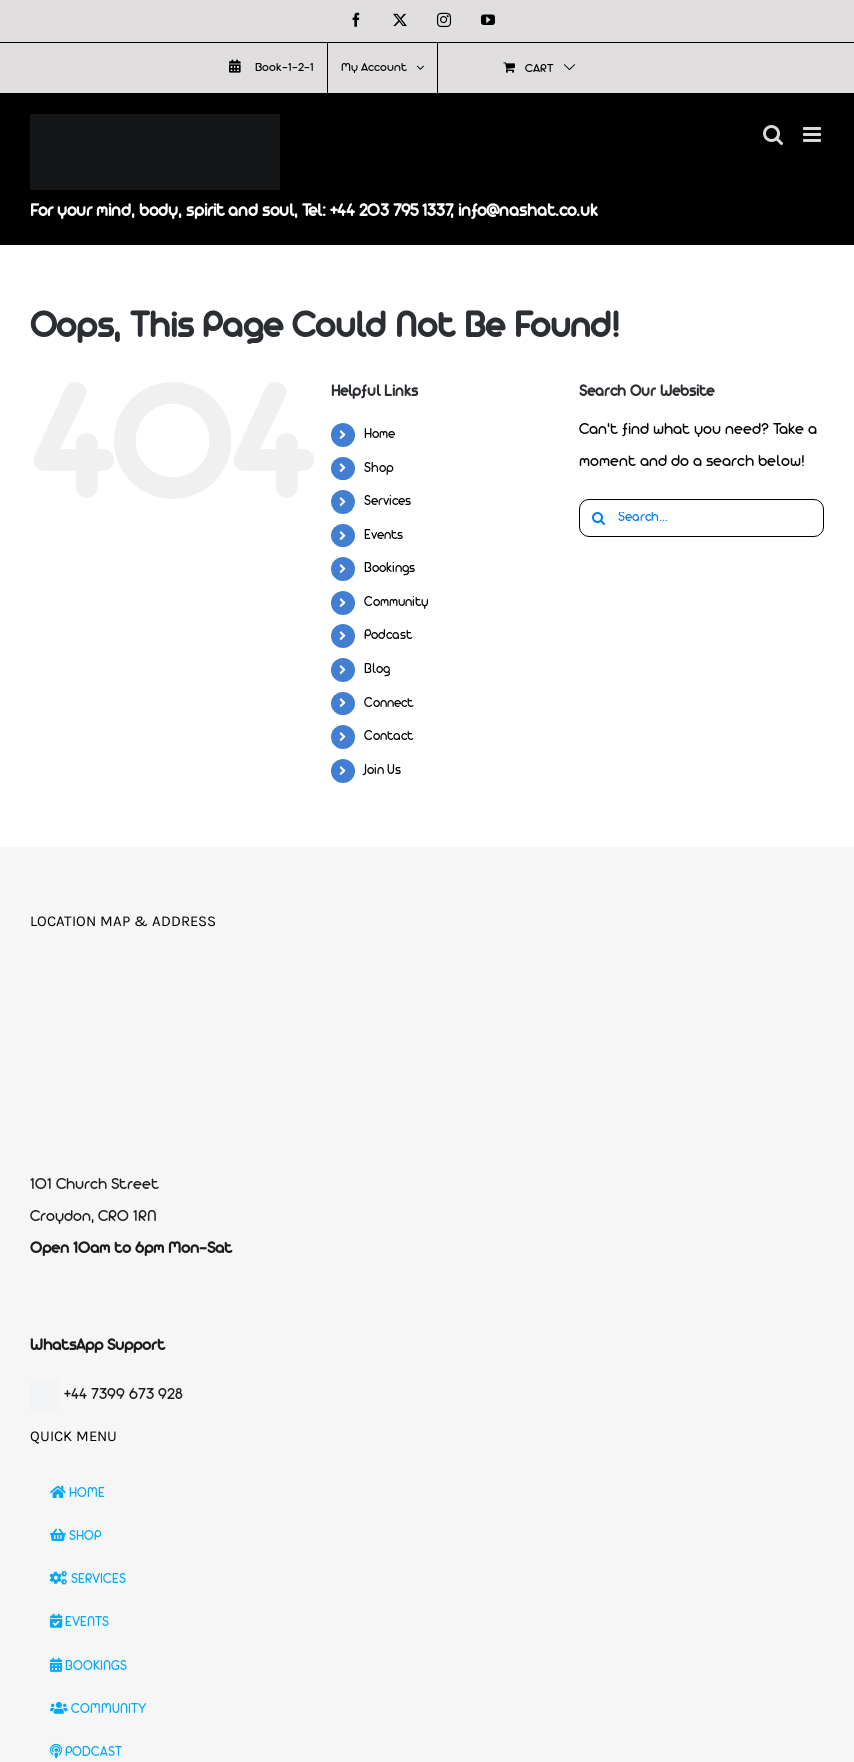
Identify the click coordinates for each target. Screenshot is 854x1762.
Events (383, 535)
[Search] (598, 518)
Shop (379, 468)
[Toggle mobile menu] (813, 134)
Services (387, 501)
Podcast (388, 635)
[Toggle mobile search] (773, 134)
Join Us (382, 770)
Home (379, 434)
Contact (388, 736)
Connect (388, 703)
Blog (377, 669)
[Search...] (701, 518)
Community (396, 602)
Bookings (389, 568)
